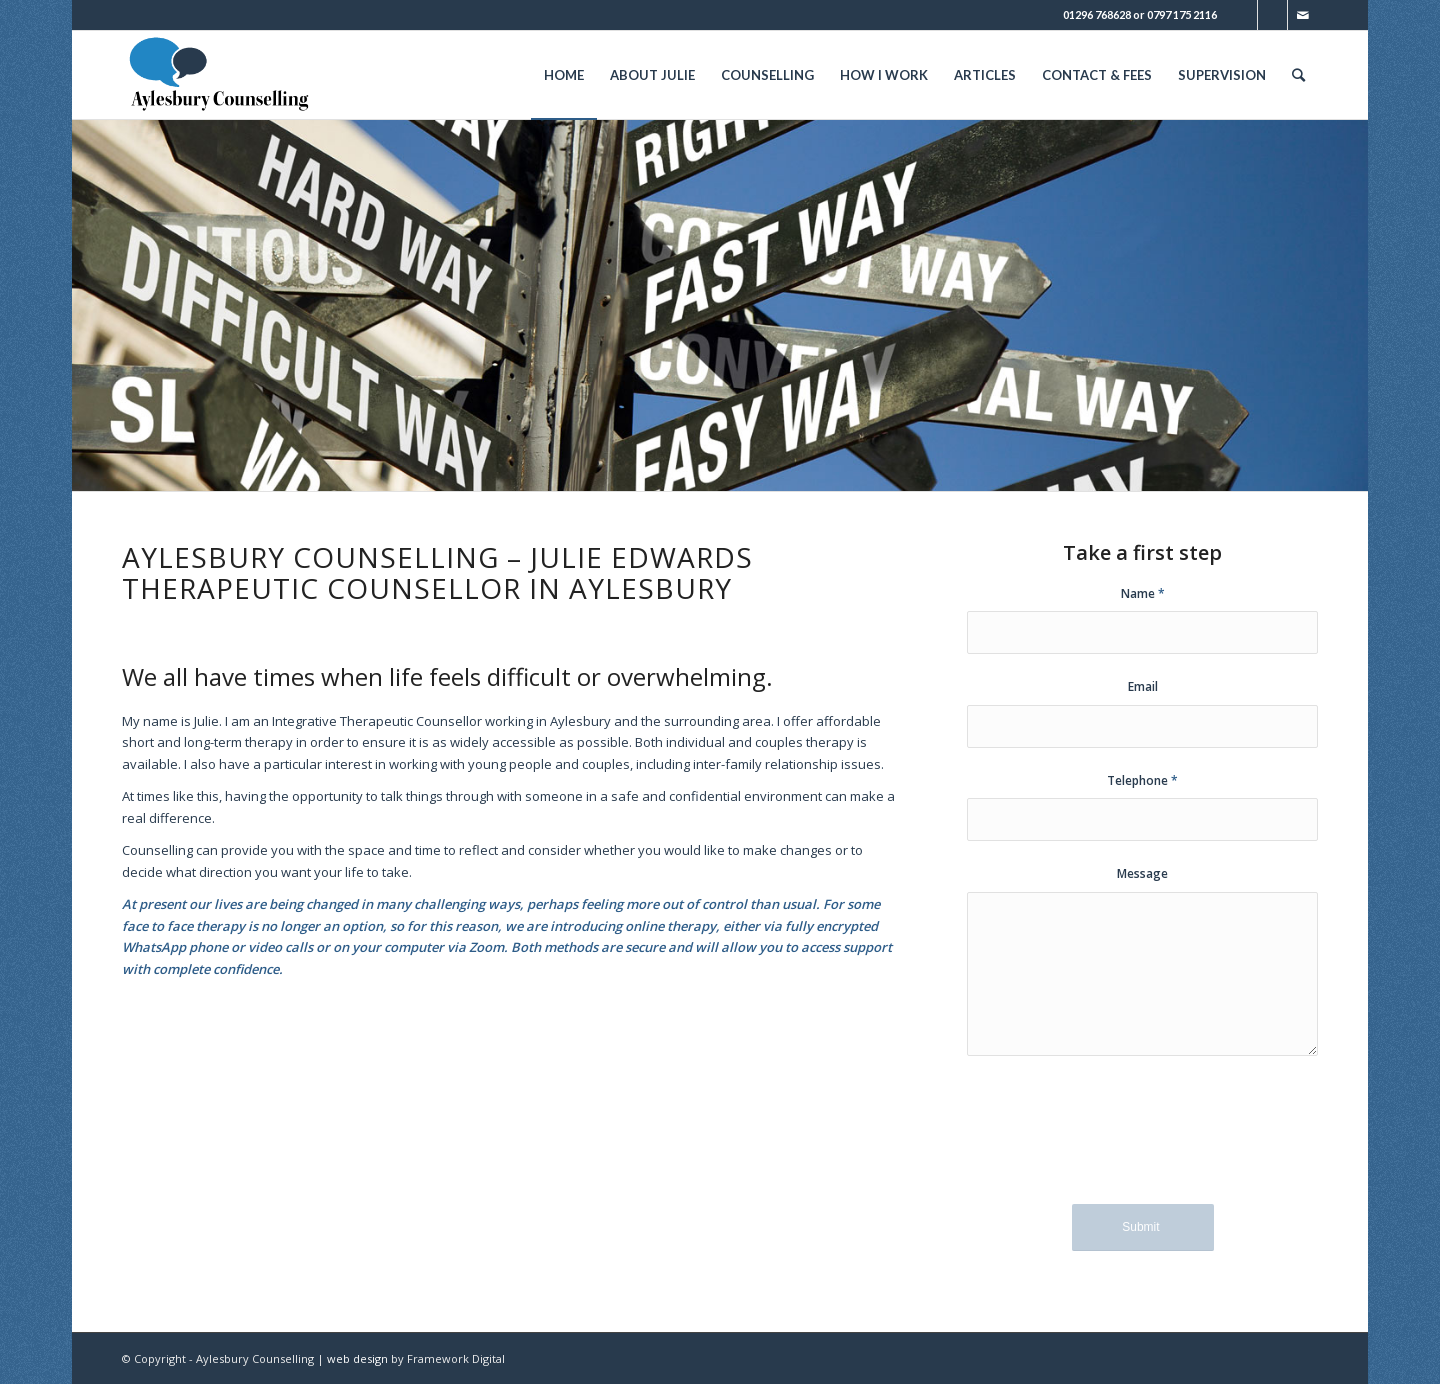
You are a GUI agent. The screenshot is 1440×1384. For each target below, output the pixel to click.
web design (357, 1358)
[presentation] (1143, 1144)
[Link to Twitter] (1242, 15)
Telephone (1142, 780)
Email (1143, 686)
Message (1142, 873)
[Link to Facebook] (1272, 15)
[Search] (1298, 75)
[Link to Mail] (1303, 15)
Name (1143, 593)
